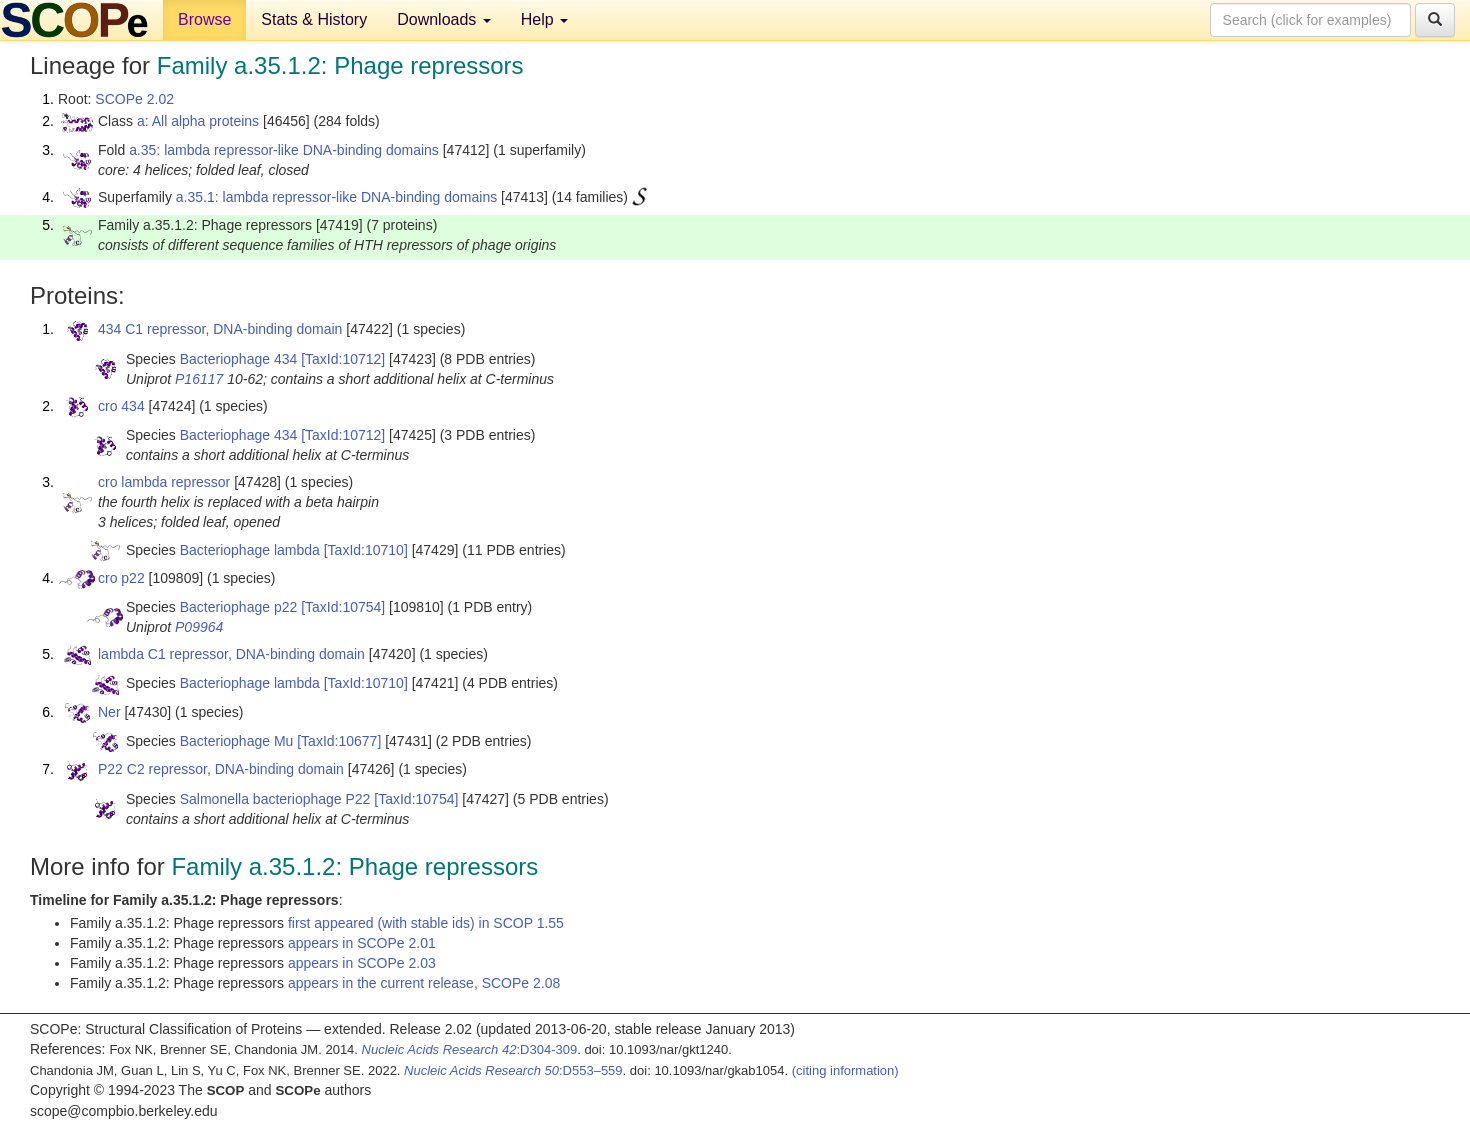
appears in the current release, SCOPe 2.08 (424, 983)
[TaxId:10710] (366, 550)
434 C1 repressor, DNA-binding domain (220, 329)
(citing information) (845, 1070)
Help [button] (544, 19)
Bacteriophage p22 (239, 607)
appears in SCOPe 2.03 (362, 963)
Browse (204, 19)
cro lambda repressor (164, 482)
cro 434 (121, 406)
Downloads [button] (444, 19)
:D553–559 (513, 1070)
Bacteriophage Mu (237, 741)
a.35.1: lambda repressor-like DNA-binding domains (336, 197)
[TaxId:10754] (343, 607)
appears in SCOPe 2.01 (362, 943)
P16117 (199, 379)
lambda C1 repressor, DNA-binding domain (231, 654)
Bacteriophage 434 (239, 359)
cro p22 (121, 578)
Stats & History (314, 19)
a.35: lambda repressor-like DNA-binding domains (284, 150)
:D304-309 (470, 1049)
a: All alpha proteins (198, 121)
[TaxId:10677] (339, 741)
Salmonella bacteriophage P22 (275, 799)
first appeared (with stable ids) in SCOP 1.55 (426, 923)
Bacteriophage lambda (250, 550)
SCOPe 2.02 (134, 99)
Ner (109, 712)
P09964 (199, 627)
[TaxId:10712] (343, 359)
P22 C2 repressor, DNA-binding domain (221, 769)
